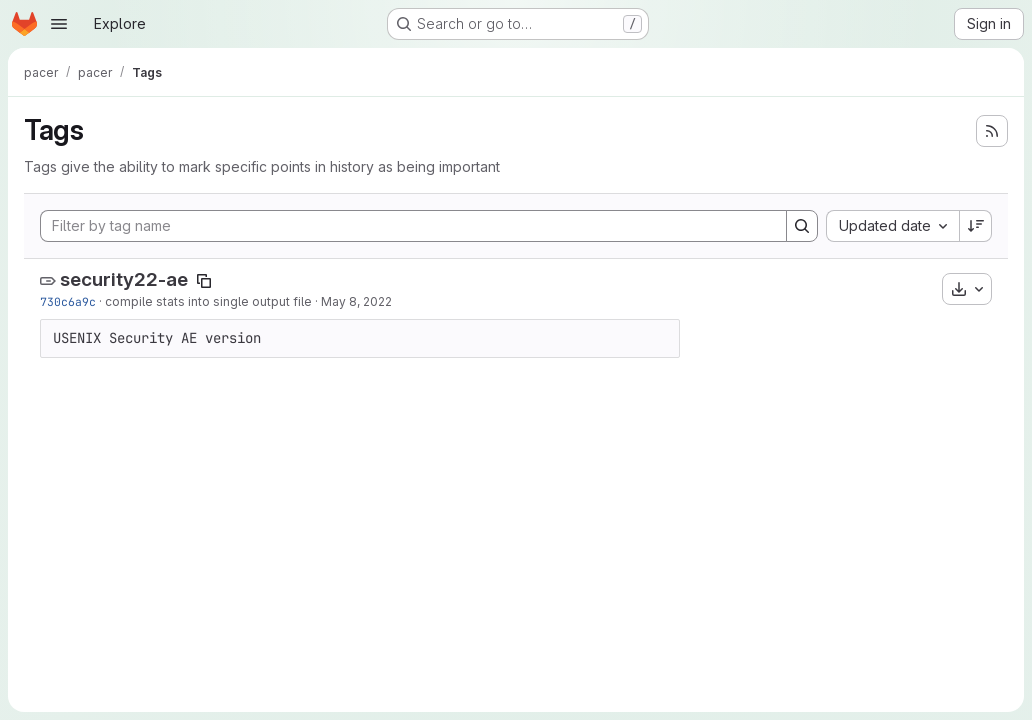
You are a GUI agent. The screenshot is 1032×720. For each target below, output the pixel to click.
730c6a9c (68, 301)
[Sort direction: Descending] (976, 226)
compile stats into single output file (208, 301)
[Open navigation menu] (59, 24)
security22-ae (124, 279)
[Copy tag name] (204, 281)
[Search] (802, 226)
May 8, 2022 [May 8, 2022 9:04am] (356, 301)
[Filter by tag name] (413, 226)
